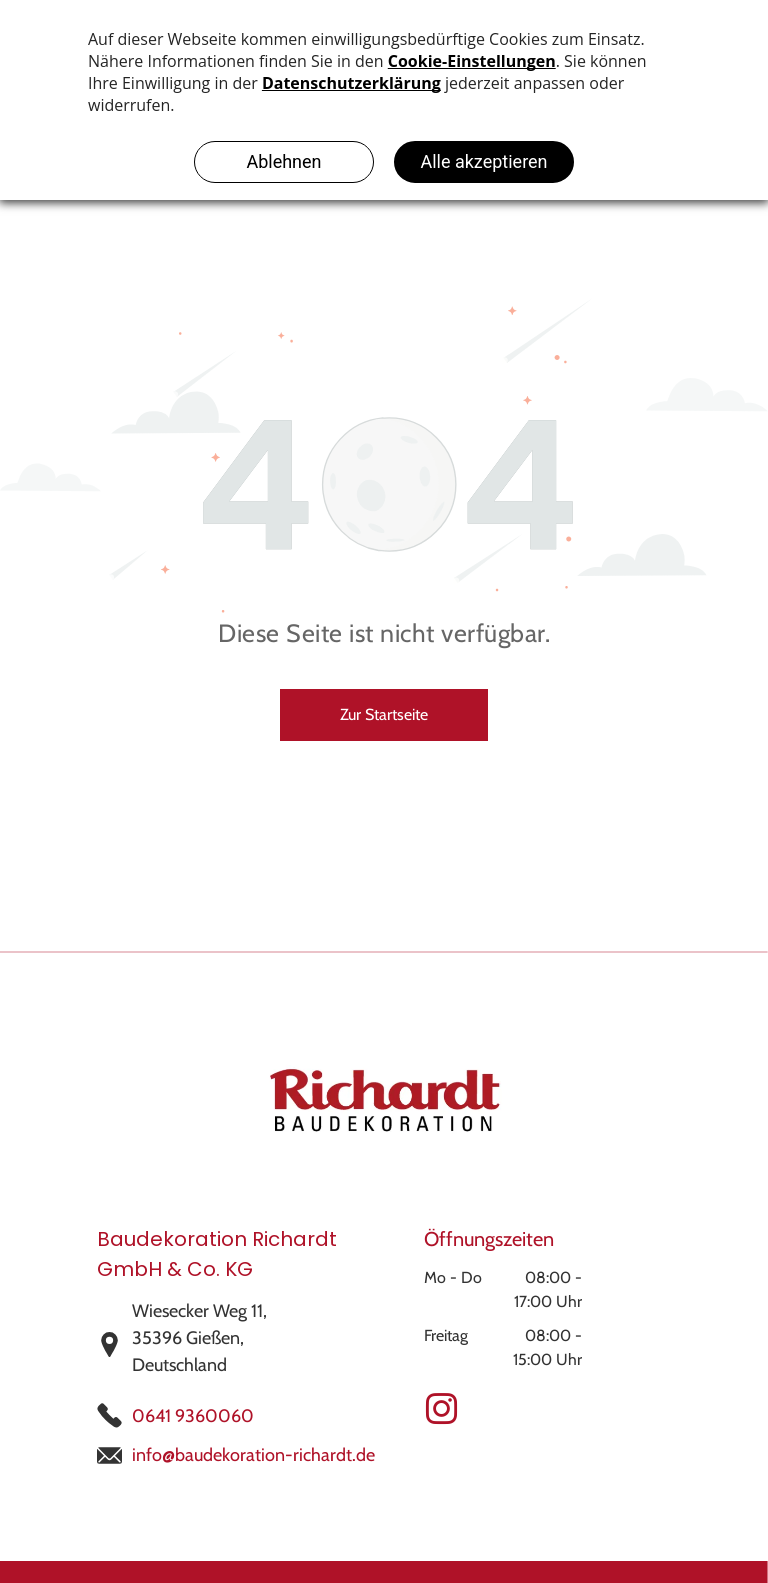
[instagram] (442, 1412)
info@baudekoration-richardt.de (253, 1455)
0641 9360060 (193, 1416)
